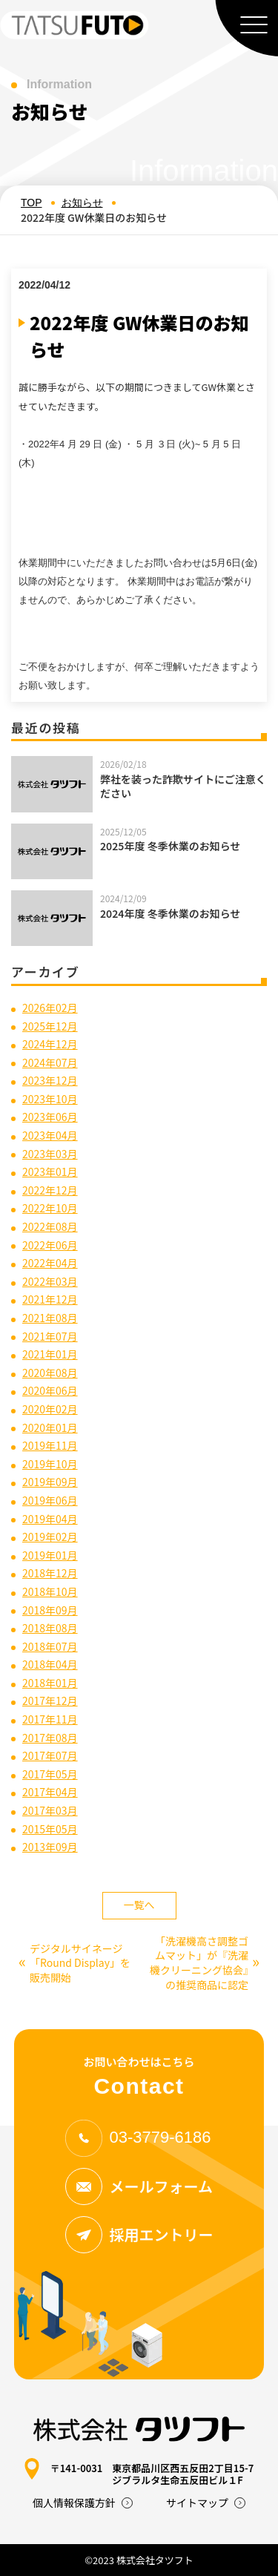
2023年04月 (50, 1135)
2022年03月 (50, 1281)
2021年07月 (50, 1336)
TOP (31, 202)
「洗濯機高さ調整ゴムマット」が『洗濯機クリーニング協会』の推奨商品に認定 (204, 1963)
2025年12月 (50, 1026)
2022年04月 (50, 1262)
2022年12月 (50, 1190)
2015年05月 (50, 1828)
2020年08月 (50, 1372)
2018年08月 (50, 1627)
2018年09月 (50, 1610)
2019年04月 (50, 1518)
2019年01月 (50, 1555)
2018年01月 (50, 1682)
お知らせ (82, 202)
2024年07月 (50, 1062)
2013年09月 (50, 1846)
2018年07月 (50, 1646)
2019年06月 (50, 1500)
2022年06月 (50, 1245)
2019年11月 (50, 1445)
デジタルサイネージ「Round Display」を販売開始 (74, 1963)
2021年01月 (50, 1354)
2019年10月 (50, 1463)
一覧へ (139, 1904)
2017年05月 (50, 1774)
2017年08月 (50, 1737)
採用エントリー (139, 2234)
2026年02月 (50, 1007)
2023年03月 (50, 1153)
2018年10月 (50, 1591)
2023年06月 (50, 1116)
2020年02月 (50, 1409)
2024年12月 (50, 1043)
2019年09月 (50, 1481)
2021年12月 (50, 1299)
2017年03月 (50, 1810)
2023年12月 (50, 1080)
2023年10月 (50, 1098)
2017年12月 (50, 1700)
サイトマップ (197, 2503)
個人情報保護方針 (74, 2503)
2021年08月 (50, 1317)
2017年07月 (50, 1755)
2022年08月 (50, 1226)
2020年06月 (50, 1390)
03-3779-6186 (138, 2137)
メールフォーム (139, 2186)
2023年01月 (50, 1171)
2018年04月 (50, 1664)
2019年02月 (50, 1536)
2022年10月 (50, 1207)
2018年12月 (50, 1572)
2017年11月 (50, 1719)
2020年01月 (50, 1427)
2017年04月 (50, 1791)
